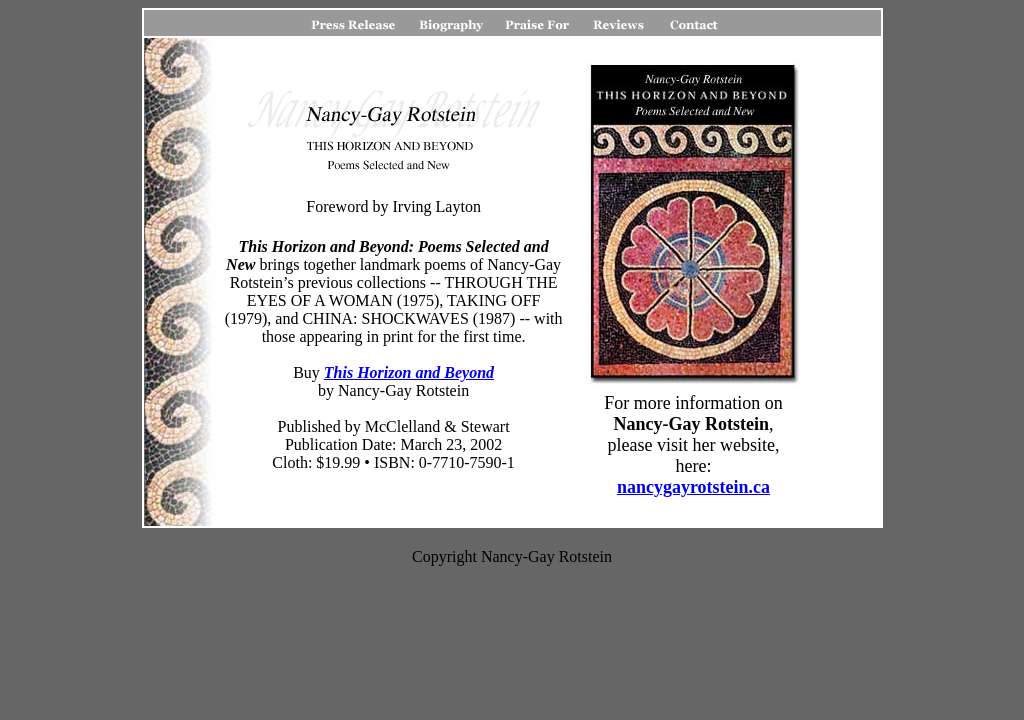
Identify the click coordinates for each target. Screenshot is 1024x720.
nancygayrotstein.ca (693, 487)
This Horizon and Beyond (409, 372)
